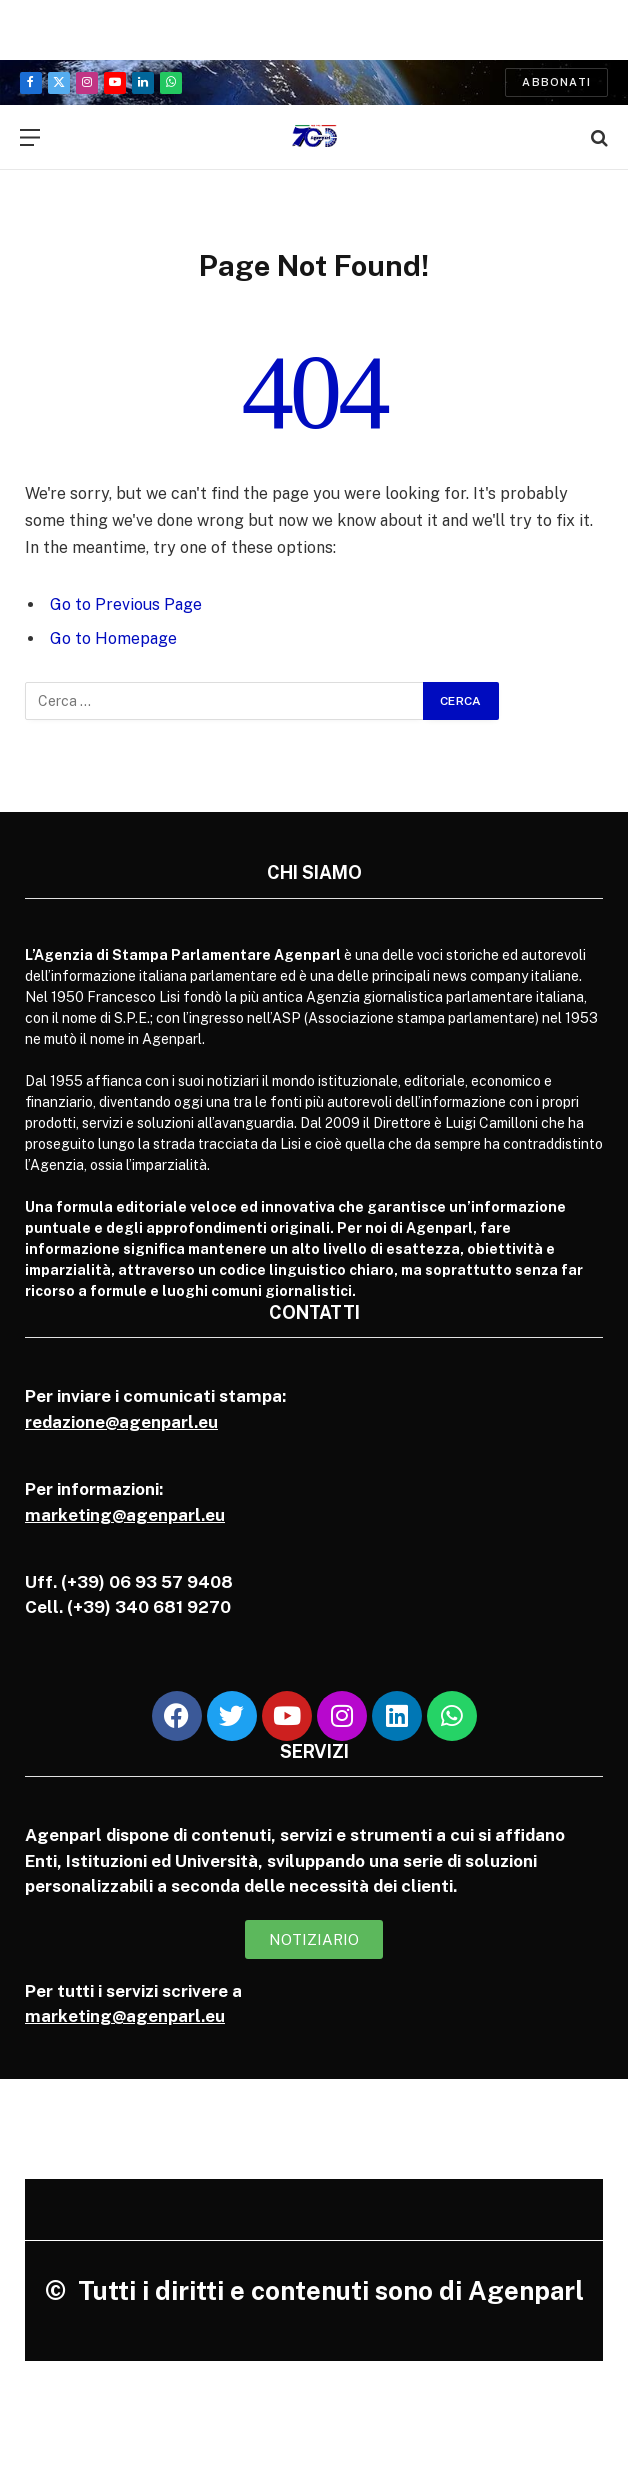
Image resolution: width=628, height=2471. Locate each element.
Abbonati (556, 82)
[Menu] (30, 137)
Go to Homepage (113, 638)
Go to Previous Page (126, 604)
